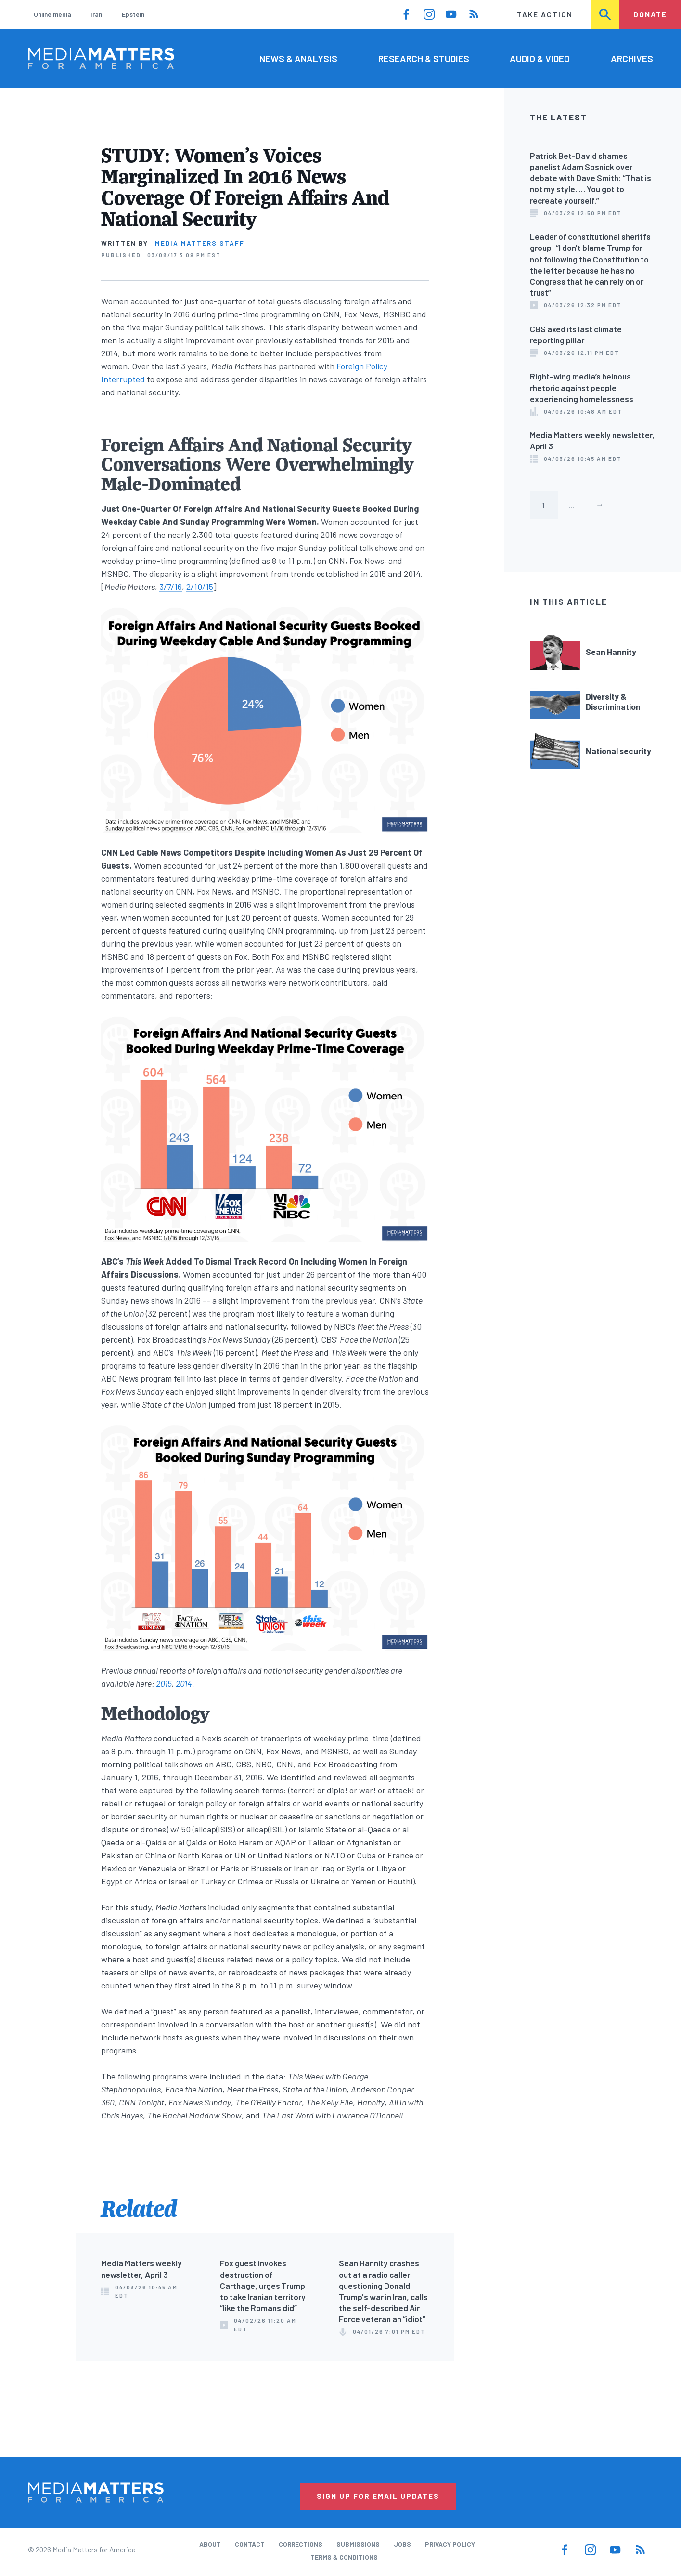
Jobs (402, 2544)
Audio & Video (540, 58)
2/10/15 (199, 586)
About (210, 2544)
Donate (650, 14)
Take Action (545, 14)
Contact (250, 2544)
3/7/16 (170, 586)
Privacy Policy (450, 2544)
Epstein (133, 14)
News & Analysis (298, 58)
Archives (632, 58)
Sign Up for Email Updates (378, 2496)
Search (605, 14)
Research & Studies (423, 58)
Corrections (300, 2544)
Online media (52, 14)
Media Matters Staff (199, 243)
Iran (96, 14)
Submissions (358, 2544)
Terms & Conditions (344, 2557)
